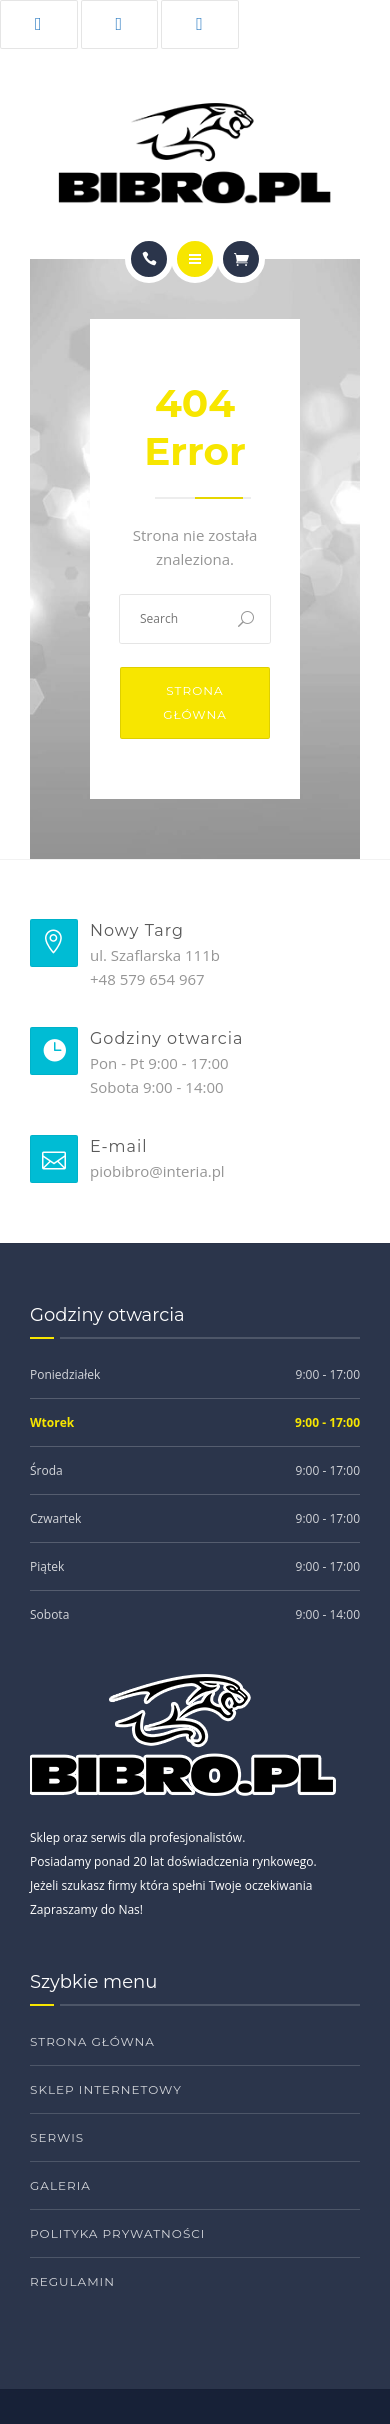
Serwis (57, 2137)
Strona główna (195, 702)
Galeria (60, 2185)
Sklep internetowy (106, 2089)
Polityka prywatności (117, 2233)
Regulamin (72, 2281)
